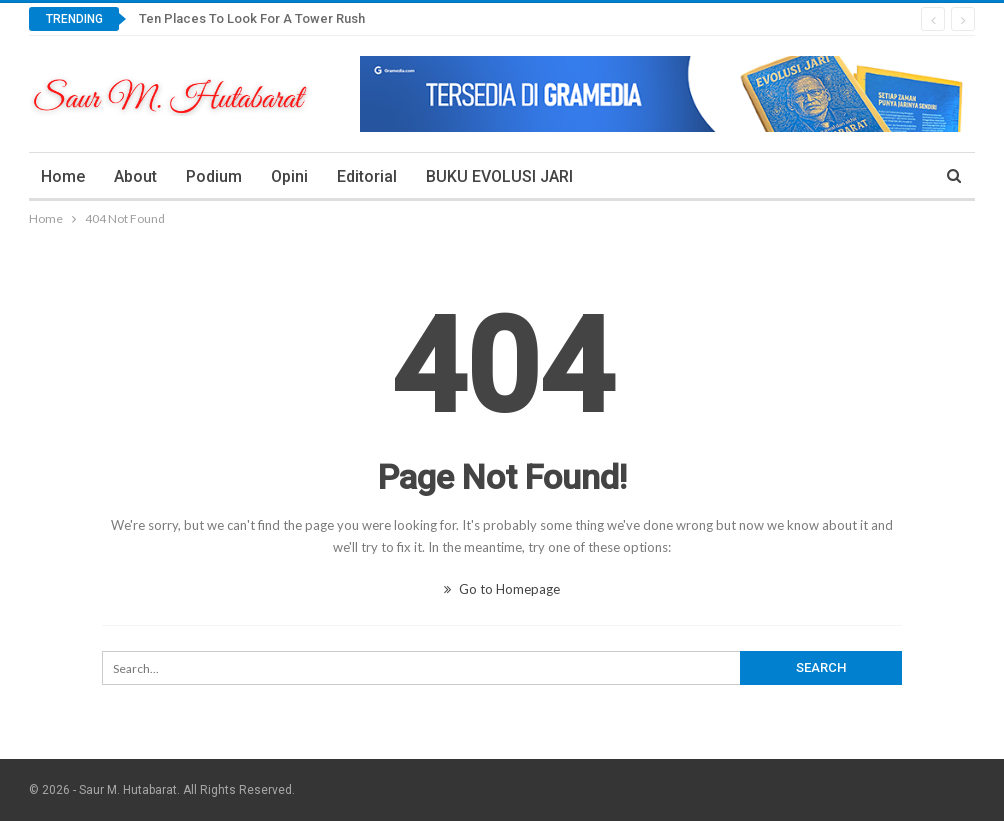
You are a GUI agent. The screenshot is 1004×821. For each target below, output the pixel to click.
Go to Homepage (502, 589)
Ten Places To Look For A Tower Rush (252, 18)
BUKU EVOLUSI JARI (499, 176)
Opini (289, 176)
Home (63, 176)
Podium (214, 176)
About (135, 176)
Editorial (367, 176)
